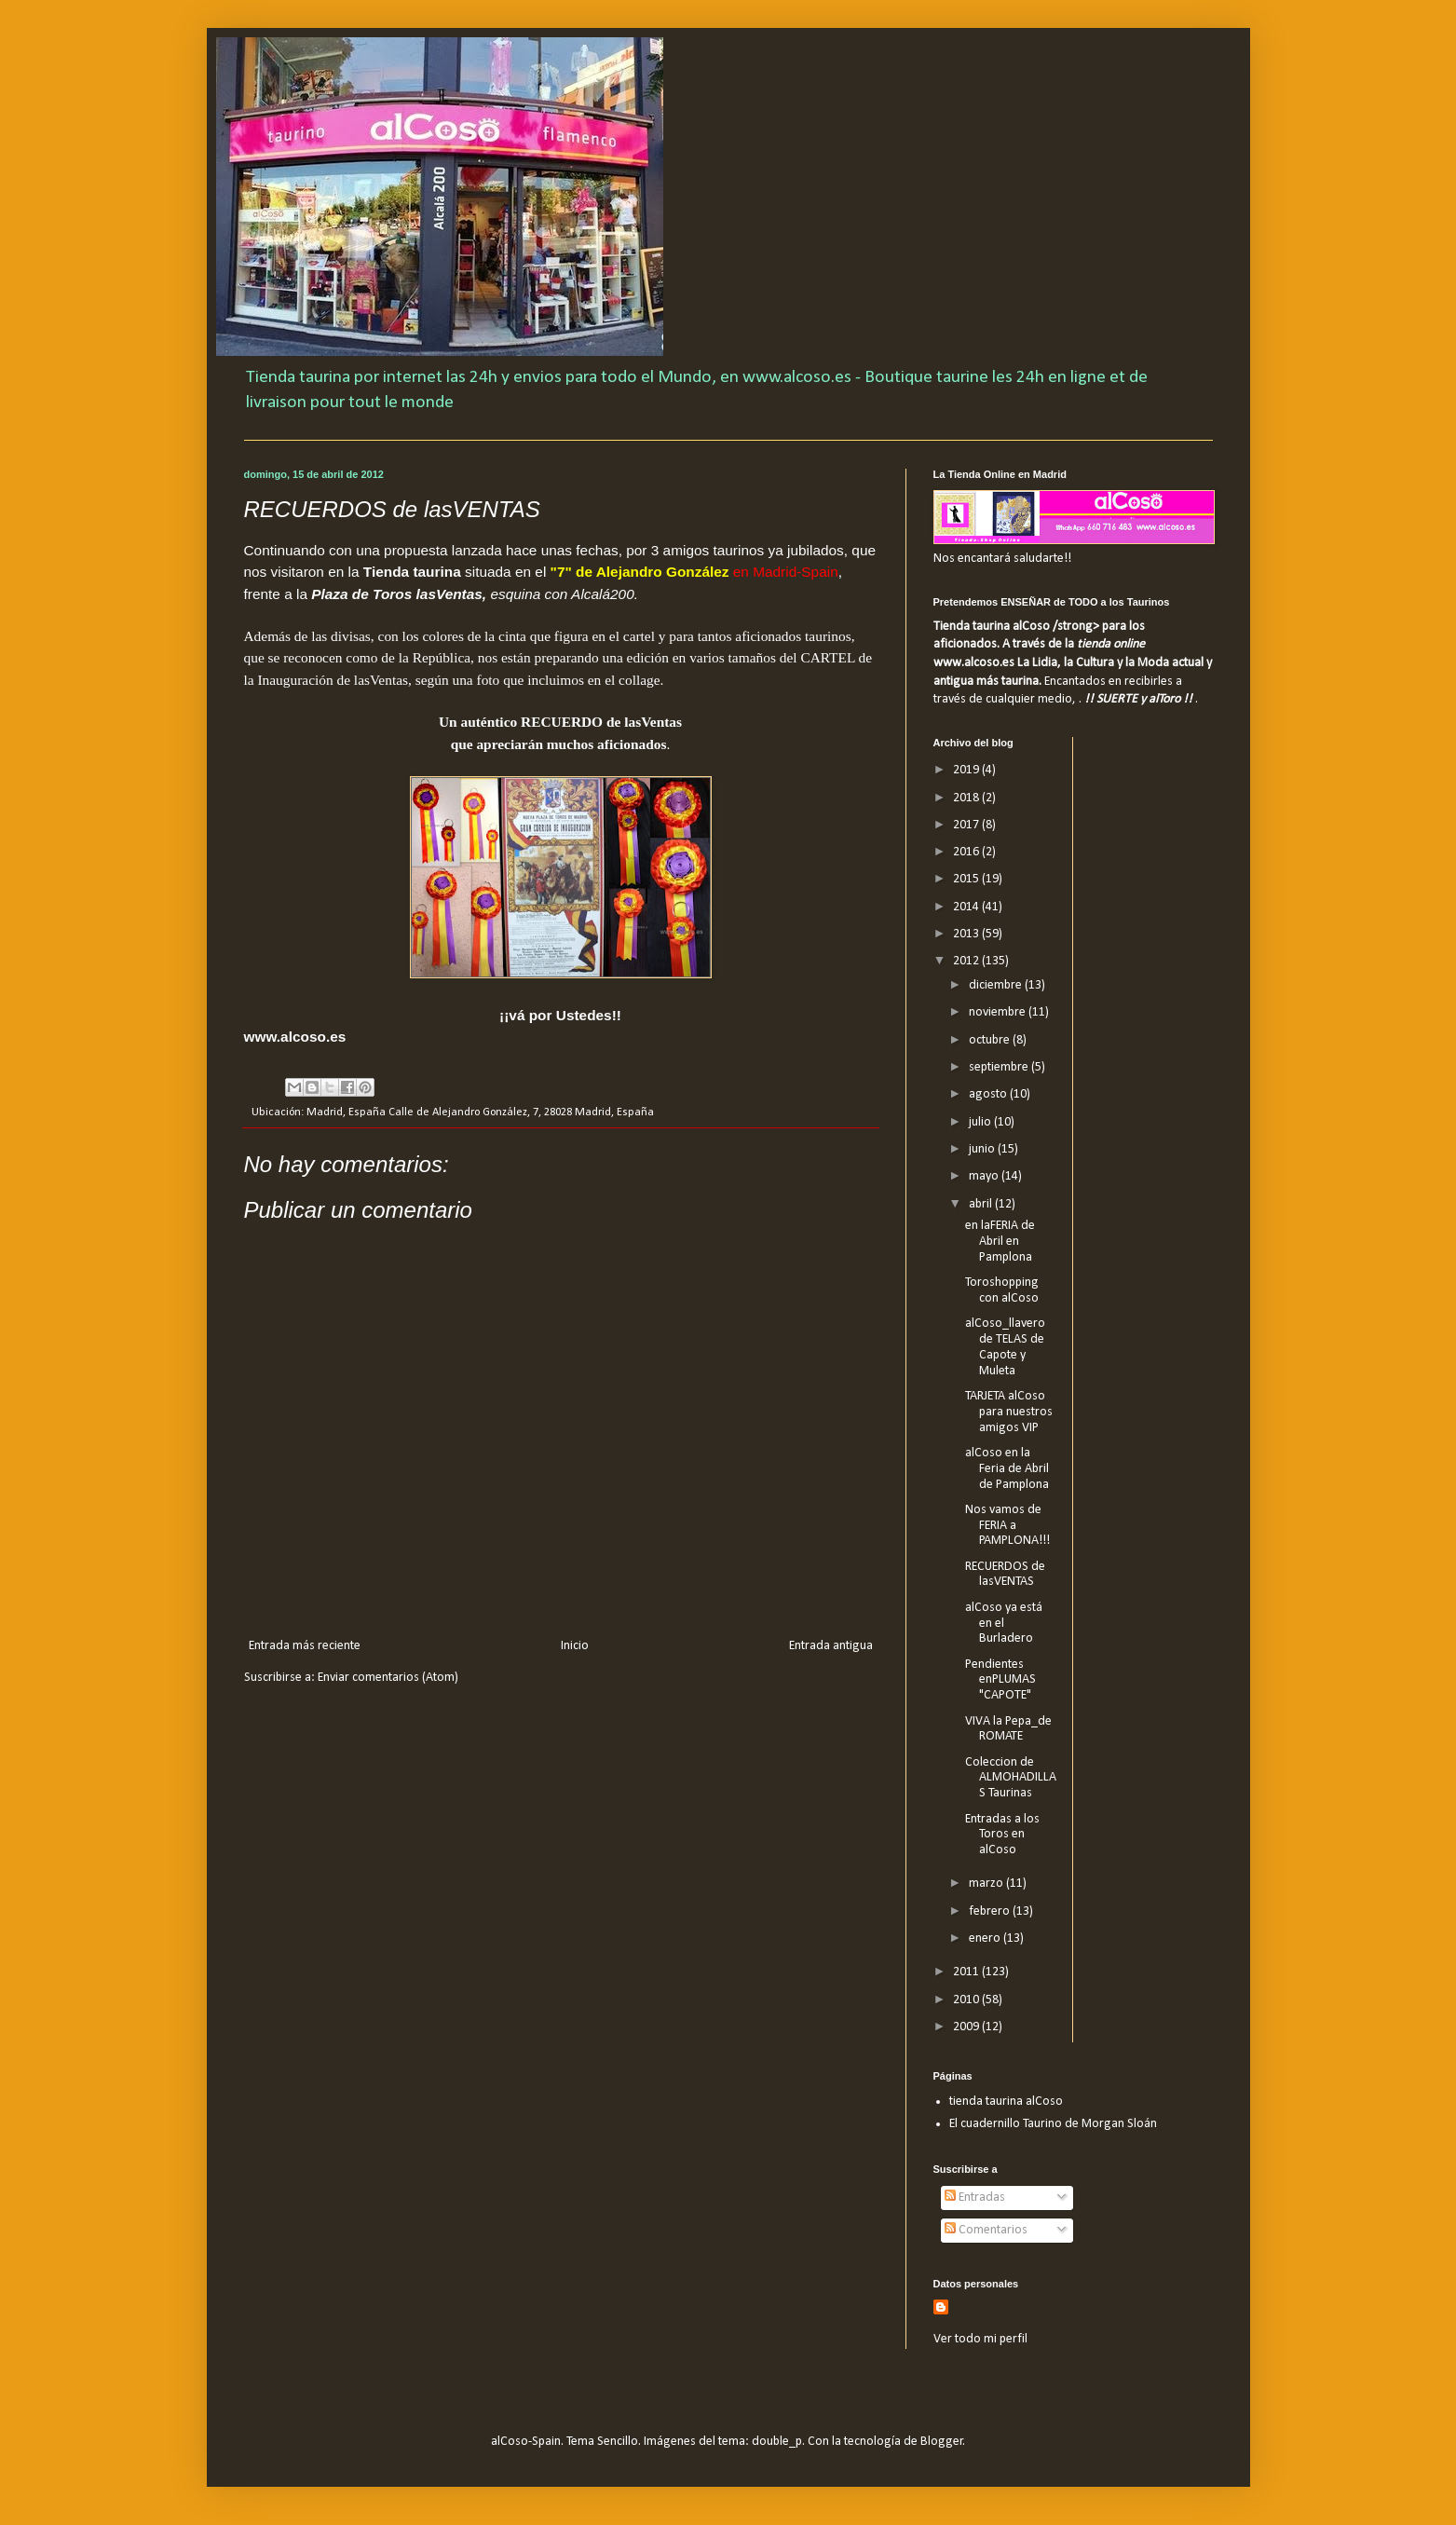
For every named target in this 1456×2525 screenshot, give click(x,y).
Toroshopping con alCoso (1002, 1290)
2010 (967, 2000)
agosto (989, 1094)
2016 (967, 852)
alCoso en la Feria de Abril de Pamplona (1007, 1469)
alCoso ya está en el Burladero (1003, 1623)
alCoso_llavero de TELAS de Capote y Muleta (1005, 1347)
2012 (967, 961)
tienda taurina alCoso (1006, 2102)
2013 (967, 934)
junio (983, 1149)
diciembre (997, 985)
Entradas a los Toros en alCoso (1002, 1835)
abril (982, 1204)
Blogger (941, 2442)
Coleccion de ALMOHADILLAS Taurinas (1010, 1778)
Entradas (975, 2197)
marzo (987, 1883)
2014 (967, 907)
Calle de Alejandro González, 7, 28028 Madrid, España (521, 1112)
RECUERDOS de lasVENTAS (1005, 1575)
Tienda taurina (412, 572)
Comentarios (986, 2230)
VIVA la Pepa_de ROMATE (1008, 1729)
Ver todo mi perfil (980, 2339)
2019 (967, 770)
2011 (967, 1972)
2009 (967, 2027)
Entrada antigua (831, 1646)
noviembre (998, 1012)
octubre (991, 1040)
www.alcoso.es (295, 1036)
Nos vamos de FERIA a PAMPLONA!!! (1007, 1526)
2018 (967, 798)
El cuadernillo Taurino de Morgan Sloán (1053, 2124)
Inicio (575, 1646)
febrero (991, 1911)
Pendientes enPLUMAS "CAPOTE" (1000, 1680)
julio (981, 1122)
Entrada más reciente (305, 1646)
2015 (967, 879)
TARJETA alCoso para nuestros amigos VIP (1009, 1412)
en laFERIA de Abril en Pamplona (1000, 1241)
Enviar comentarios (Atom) (388, 1678)
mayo (985, 1176)
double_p (777, 2442)
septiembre (1000, 1067)
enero (986, 1938)
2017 (967, 825)
